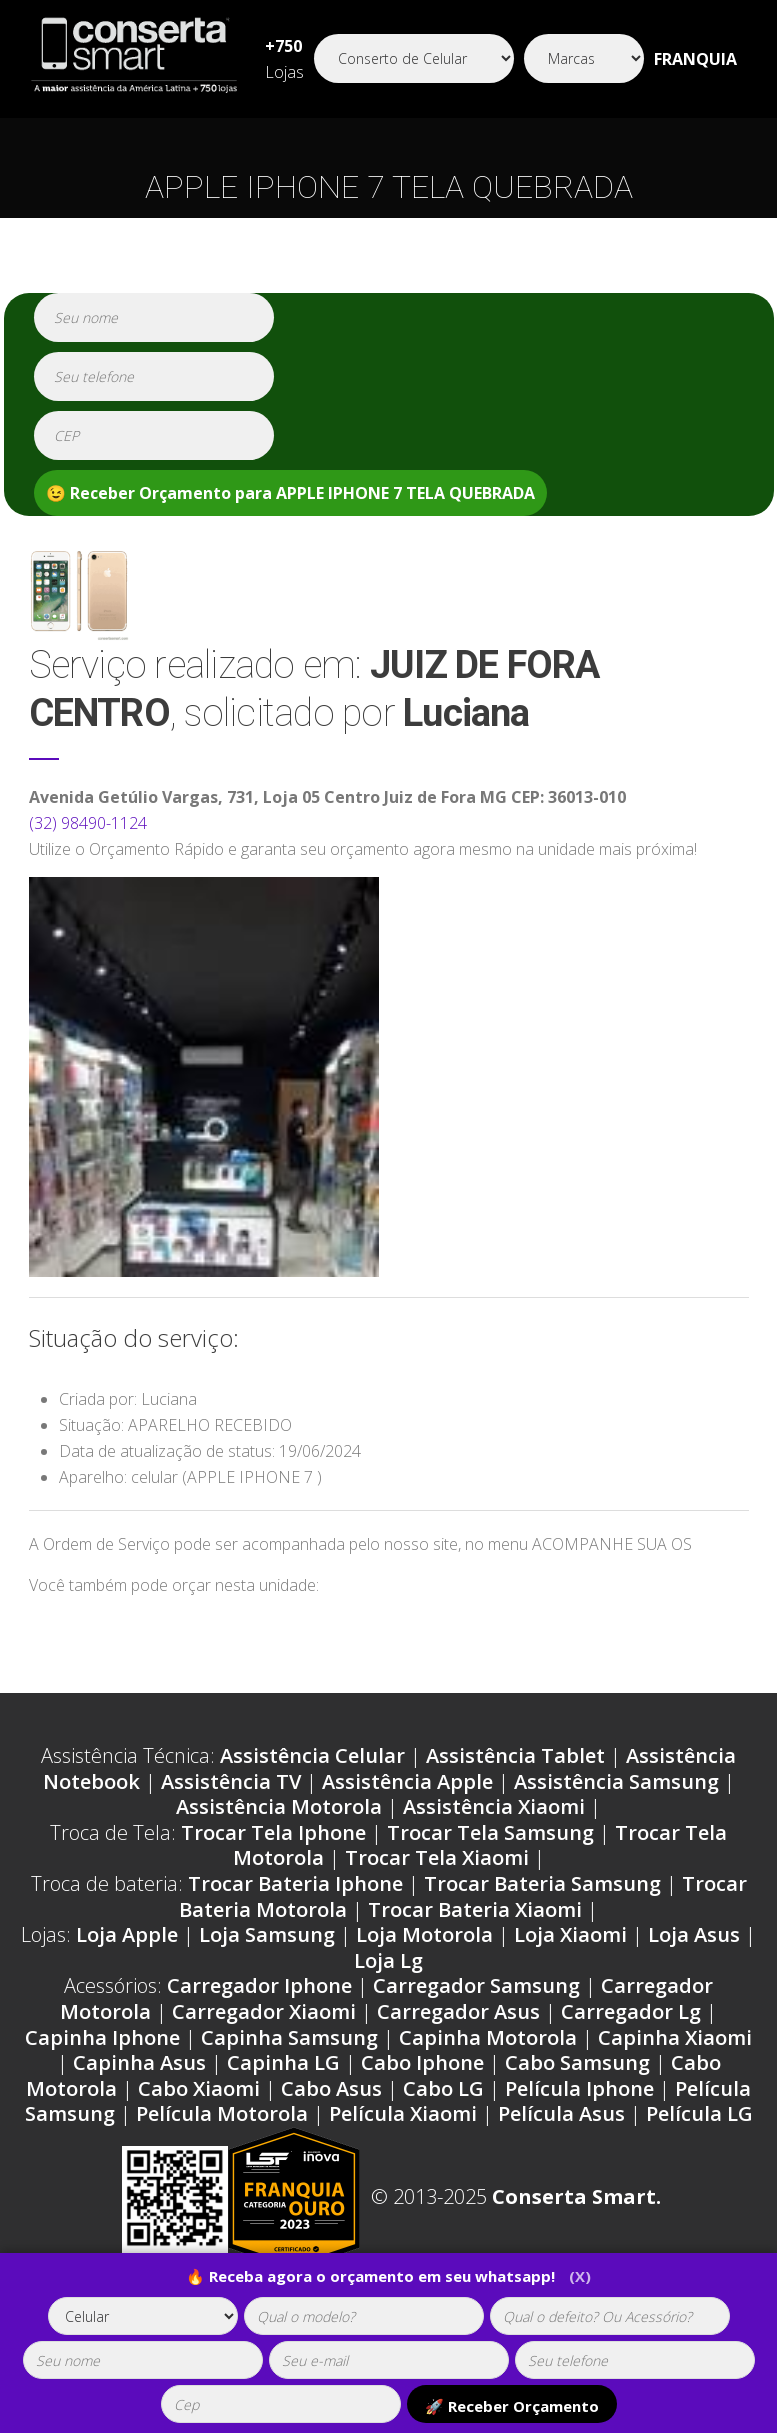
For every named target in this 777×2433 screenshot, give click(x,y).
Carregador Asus (458, 2011)
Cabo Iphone (422, 2062)
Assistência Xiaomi (494, 1806)
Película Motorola (222, 2113)
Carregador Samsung (476, 1985)
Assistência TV (231, 1781)
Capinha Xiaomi (675, 2037)
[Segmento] (414, 58)
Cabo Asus (331, 2088)
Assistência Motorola (279, 1806)
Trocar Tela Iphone (273, 1832)
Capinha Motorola (488, 2037)
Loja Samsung (267, 1934)
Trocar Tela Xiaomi (437, 1857)
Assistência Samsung (616, 1781)
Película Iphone (579, 2088)
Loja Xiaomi (570, 1934)
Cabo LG (443, 2088)
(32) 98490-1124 (88, 823)
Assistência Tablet (515, 1755)
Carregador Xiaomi (264, 2011)
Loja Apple (127, 1934)
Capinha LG (283, 2062)
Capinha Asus (139, 2062)
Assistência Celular (312, 1755)
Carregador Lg (631, 2011)
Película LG (699, 2113)
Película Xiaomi (403, 2113)
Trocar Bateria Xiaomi (475, 1909)
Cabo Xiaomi (199, 2088)
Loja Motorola (424, 1934)
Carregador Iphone (259, 1985)
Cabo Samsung (577, 2062)
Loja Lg (388, 1960)
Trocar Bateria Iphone (295, 1883)
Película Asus (561, 2113)
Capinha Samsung (289, 2037)
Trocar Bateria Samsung (542, 1883)
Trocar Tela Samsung (490, 1832)
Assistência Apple (407, 1781)
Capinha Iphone (102, 2037)
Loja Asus (694, 1934)
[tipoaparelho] (143, 2316)
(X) (580, 2276)
